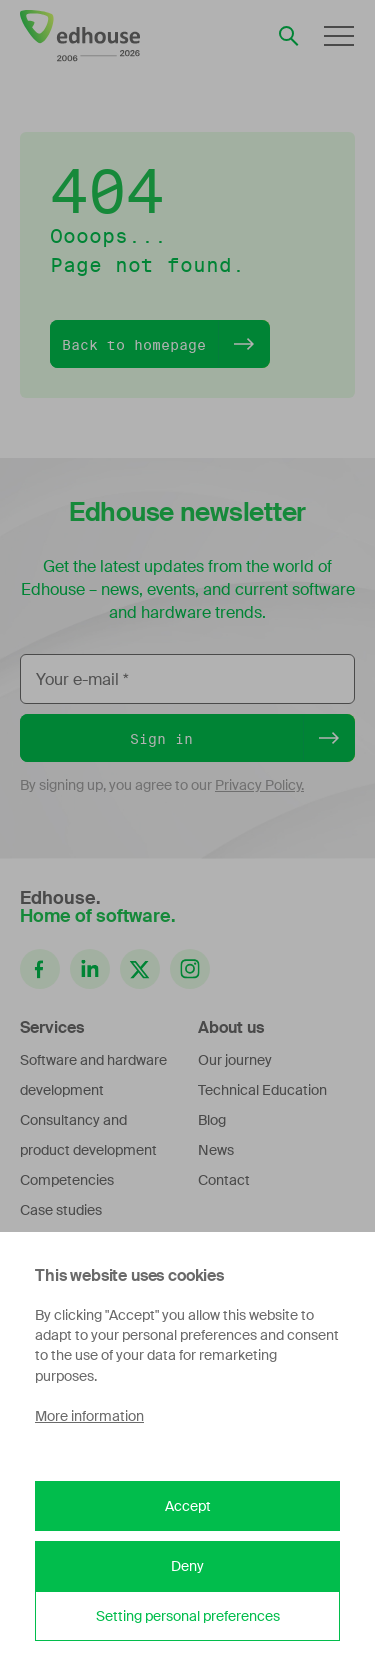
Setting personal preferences (188, 1616)
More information (89, 1416)
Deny (187, 1566)
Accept (188, 1506)
